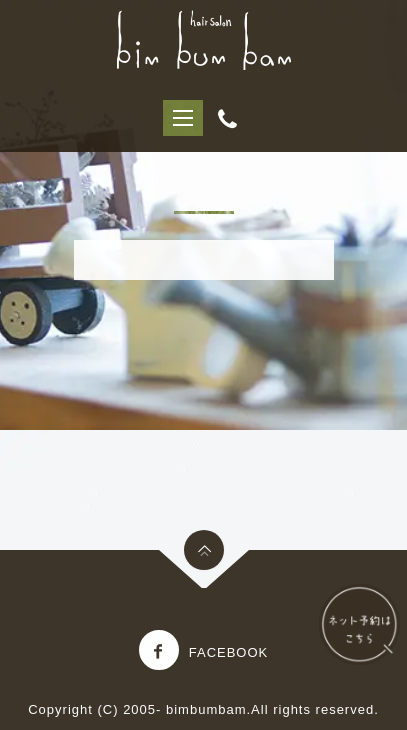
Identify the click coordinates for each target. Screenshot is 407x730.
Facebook (204, 652)
